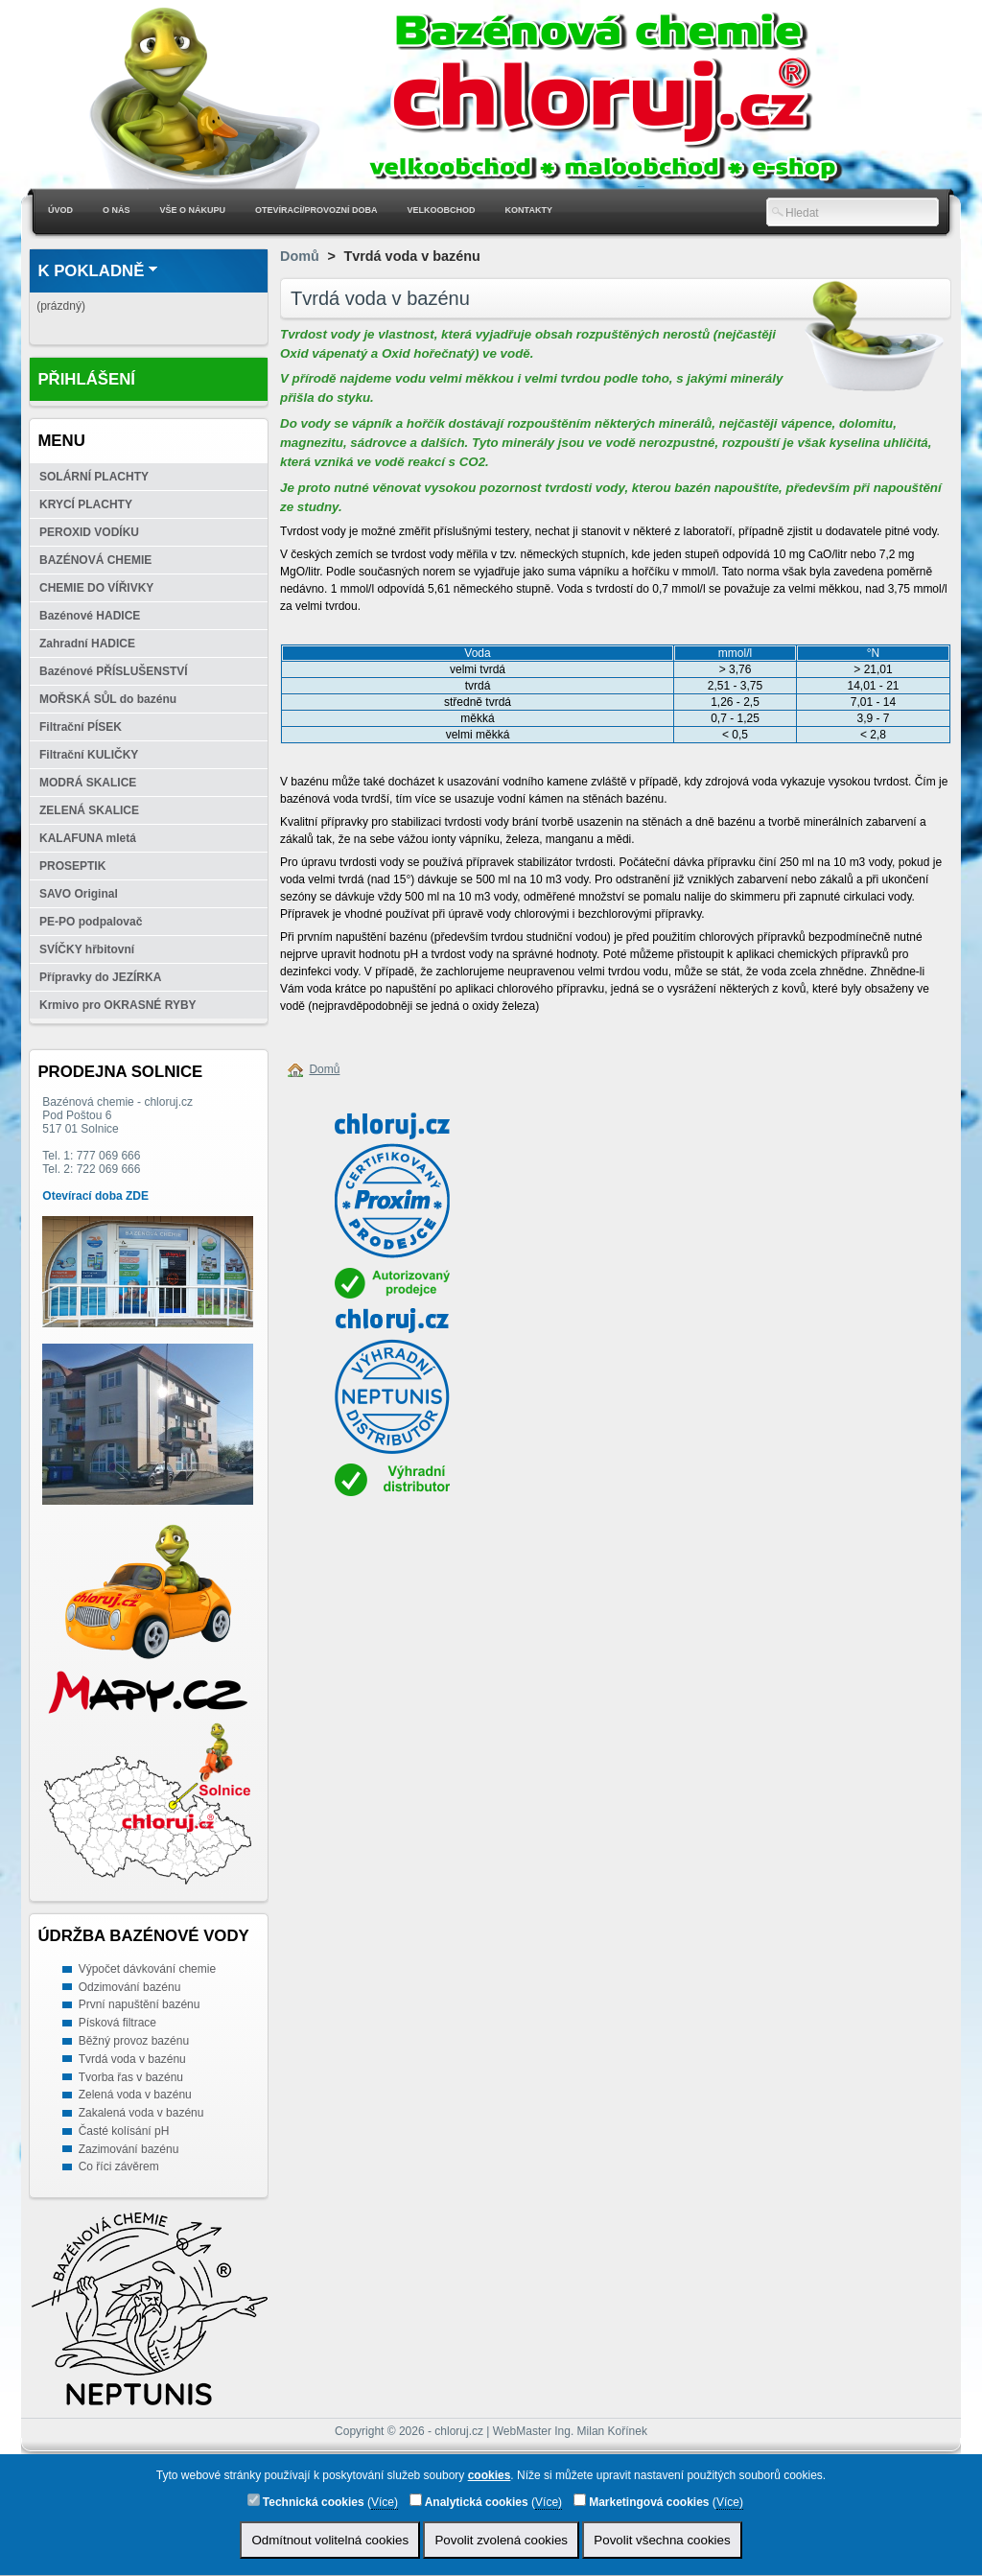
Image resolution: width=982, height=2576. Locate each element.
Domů (299, 256)
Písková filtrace (117, 2022)
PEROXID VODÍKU (89, 532)
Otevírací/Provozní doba (316, 210)
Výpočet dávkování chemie (147, 1969)
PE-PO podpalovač (90, 921)
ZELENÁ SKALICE (89, 810)
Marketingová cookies (641, 2501)
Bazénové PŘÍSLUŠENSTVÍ (113, 671)
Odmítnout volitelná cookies (330, 2540)
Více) (384, 2502)
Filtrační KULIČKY (88, 754)
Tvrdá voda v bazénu (132, 2059)
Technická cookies (305, 2501)
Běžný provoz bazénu (134, 2041)
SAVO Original (78, 894)
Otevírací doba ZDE (95, 1196)
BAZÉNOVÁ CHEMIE (95, 560)
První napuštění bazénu (139, 2004)
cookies (489, 2475)
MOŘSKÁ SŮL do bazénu (107, 699)
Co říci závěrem (119, 2166)
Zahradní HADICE (87, 643)
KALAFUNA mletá (87, 838)
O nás (116, 210)
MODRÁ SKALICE (87, 782)
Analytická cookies (468, 2501)
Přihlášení (86, 379)
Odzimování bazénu (130, 1987)
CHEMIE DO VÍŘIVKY (96, 588)
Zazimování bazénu (129, 2149)
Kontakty (528, 210)
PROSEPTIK (72, 866)
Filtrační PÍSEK (80, 727)
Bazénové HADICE (89, 615)
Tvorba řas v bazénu (131, 2077)
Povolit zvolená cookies (501, 2540)
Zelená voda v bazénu (135, 2094)
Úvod (60, 210)
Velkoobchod (442, 210)
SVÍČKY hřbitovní (86, 949)
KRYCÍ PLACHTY (85, 504)
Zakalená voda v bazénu (141, 2112)
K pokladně (90, 271)
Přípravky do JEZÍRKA (100, 977)
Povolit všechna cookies (662, 2540)
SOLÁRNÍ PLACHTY (94, 476)
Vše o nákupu (193, 210)
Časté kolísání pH (124, 2131)
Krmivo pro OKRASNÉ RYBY (118, 1005)
